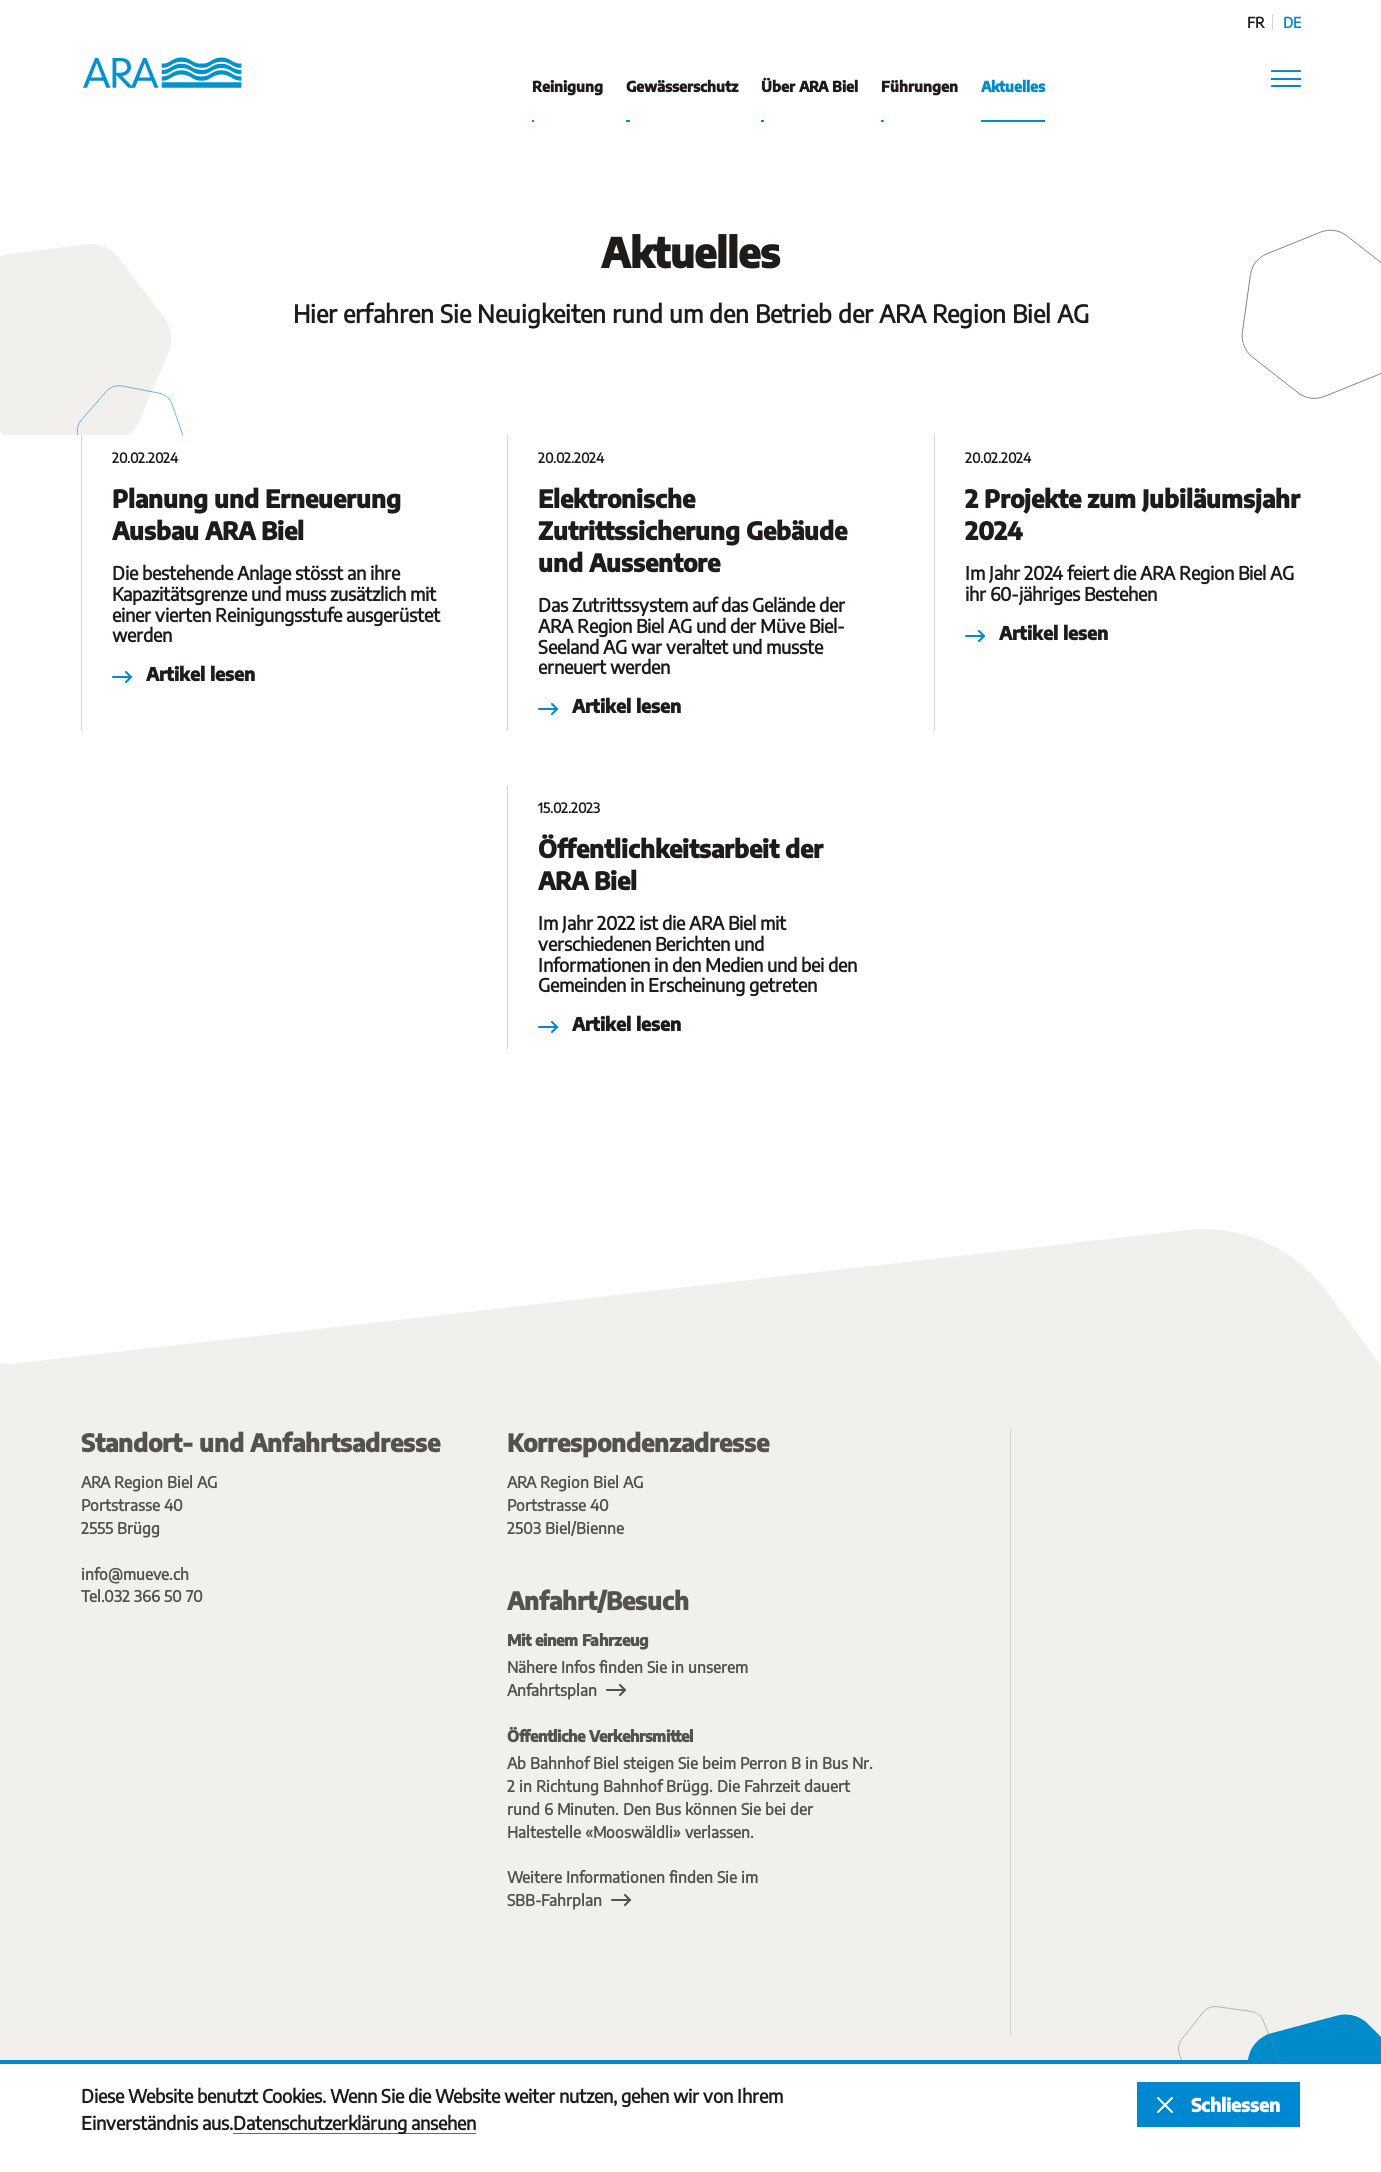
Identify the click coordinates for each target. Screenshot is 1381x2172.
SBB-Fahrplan (554, 1899)
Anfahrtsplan (552, 1689)
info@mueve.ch (135, 1573)
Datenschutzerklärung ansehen (354, 2122)
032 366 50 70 (153, 1595)
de (1292, 22)
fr (1255, 22)
